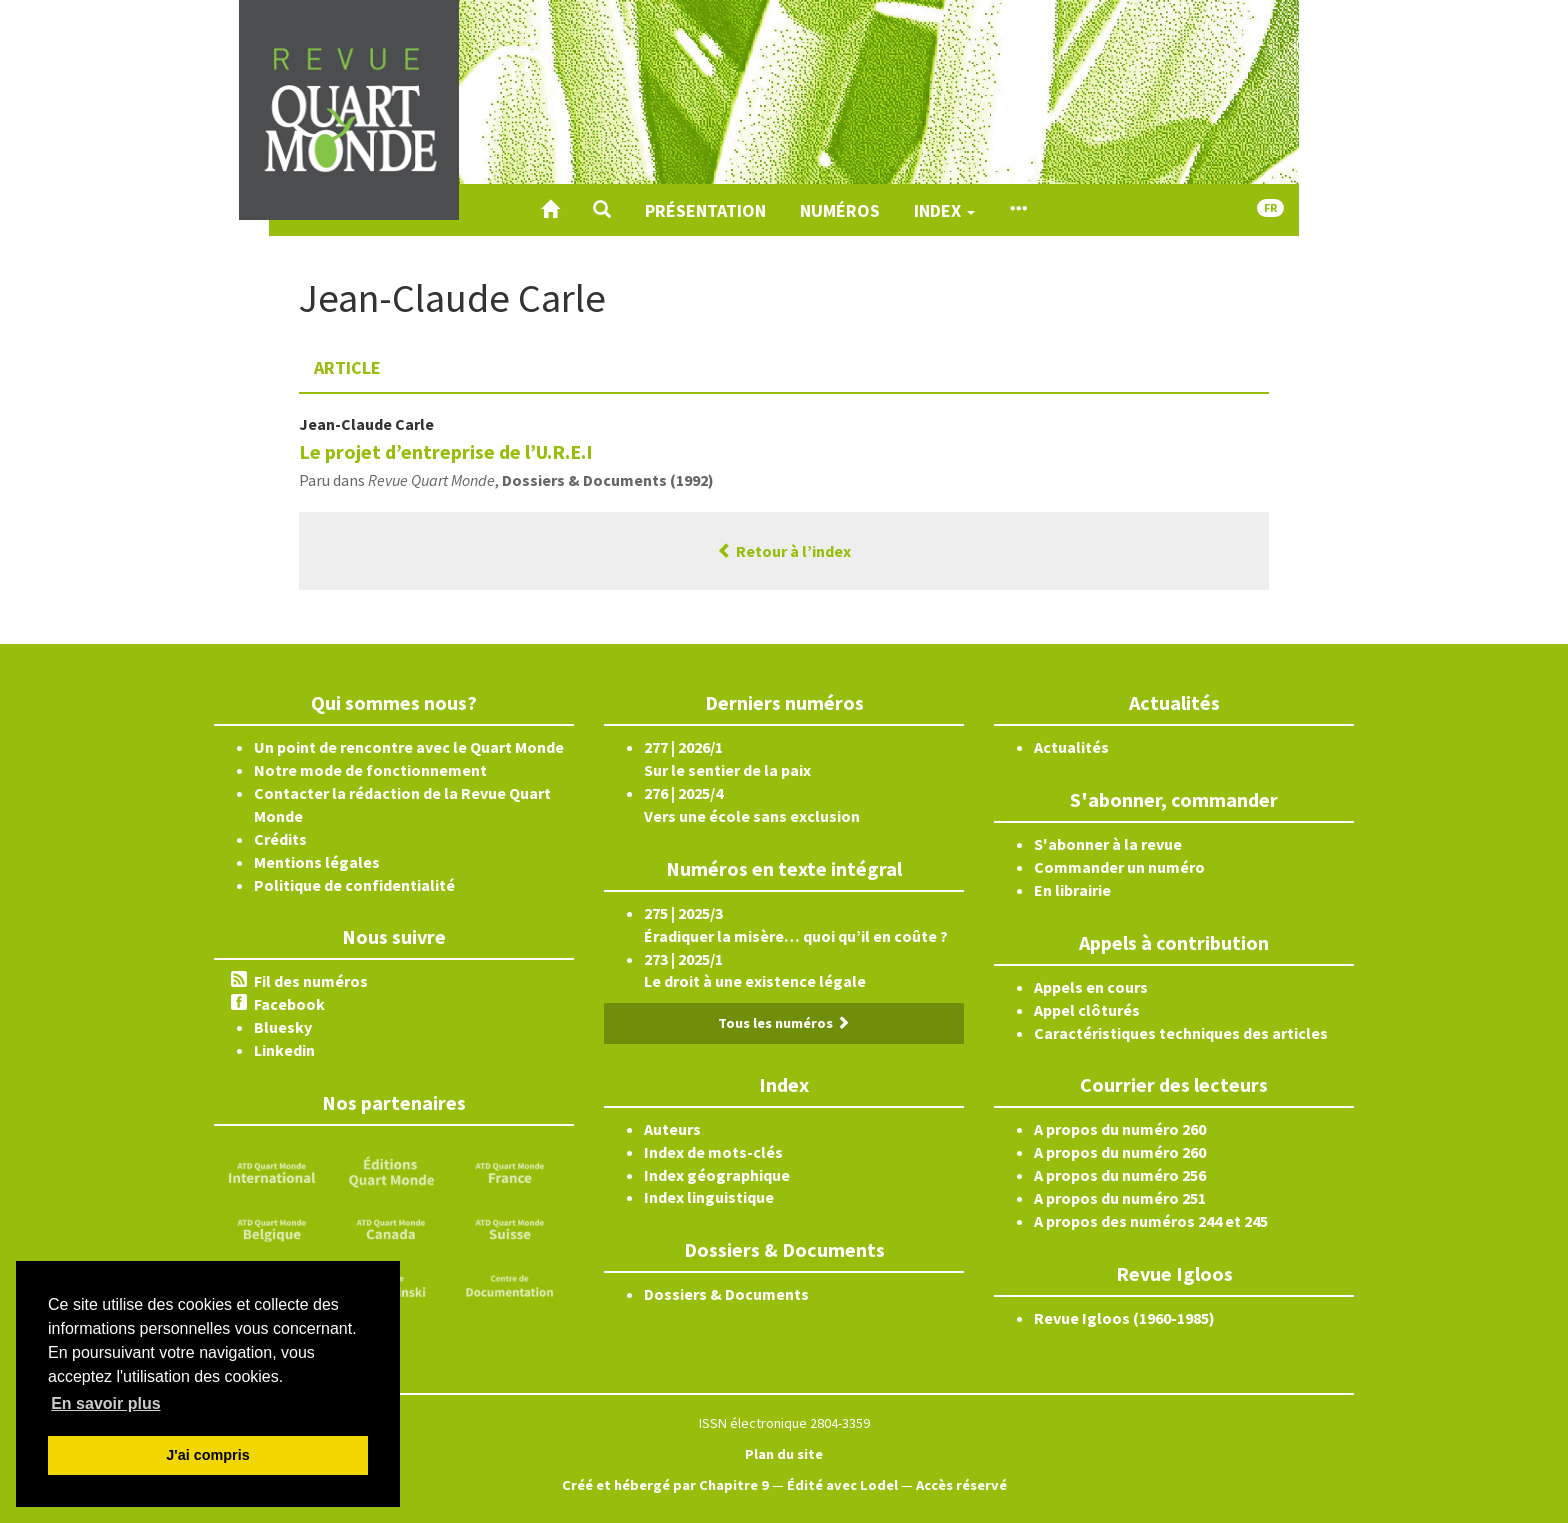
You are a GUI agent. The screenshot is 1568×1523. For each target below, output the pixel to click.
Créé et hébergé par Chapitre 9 (665, 1485)
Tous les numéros (784, 1023)
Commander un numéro (1119, 867)
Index (944, 210)
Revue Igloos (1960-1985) (1124, 1318)
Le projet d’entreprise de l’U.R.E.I (446, 451)
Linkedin (284, 1050)
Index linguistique (709, 1197)
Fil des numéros (311, 981)
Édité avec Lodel (842, 1485)
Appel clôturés (1087, 1010)
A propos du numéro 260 (1120, 1129)
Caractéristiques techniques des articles (1181, 1033)
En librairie (1072, 890)
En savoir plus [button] (105, 1403)
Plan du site (784, 1454)
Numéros (840, 210)
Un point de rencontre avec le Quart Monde (409, 747)
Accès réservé (961, 1485)
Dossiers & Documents (726, 1294)
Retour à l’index (784, 551)
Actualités (1071, 747)
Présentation (705, 210)
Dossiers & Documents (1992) (608, 480)
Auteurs (672, 1129)
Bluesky (283, 1027)
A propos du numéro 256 (1120, 1175)
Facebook (289, 1004)
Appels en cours (1091, 987)
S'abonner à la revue (1108, 844)
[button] (602, 210)
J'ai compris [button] (207, 1455)
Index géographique (717, 1175)
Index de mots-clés (713, 1152)
